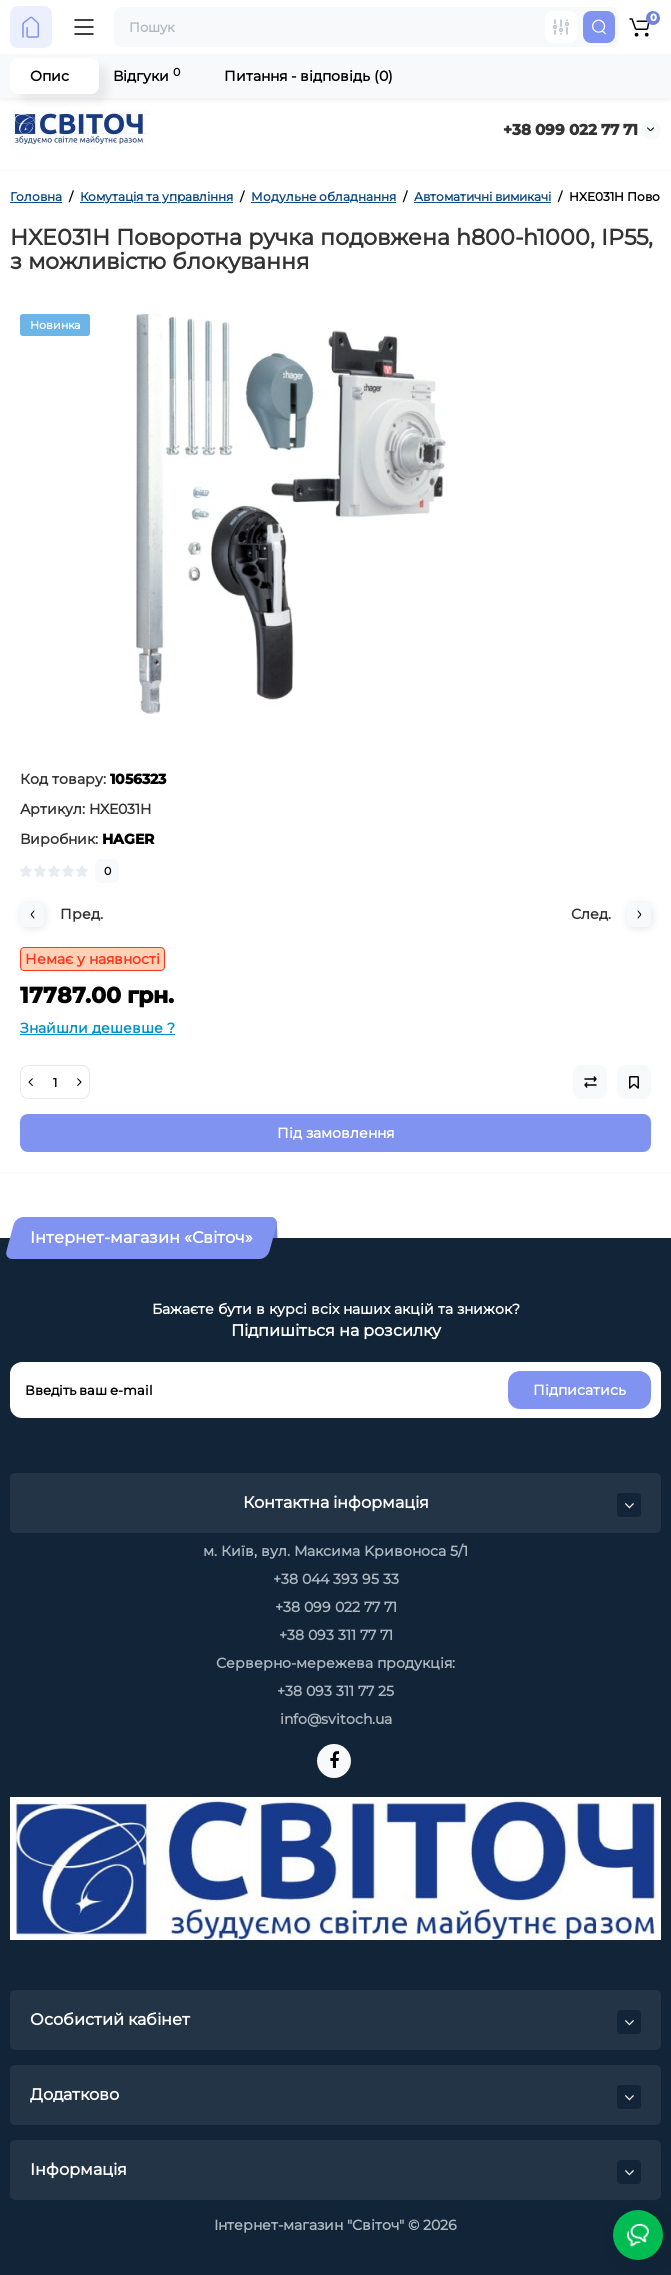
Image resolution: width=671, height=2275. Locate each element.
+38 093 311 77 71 (336, 1635)
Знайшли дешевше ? (97, 1028)
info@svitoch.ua (336, 1719)
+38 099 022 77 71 (570, 129)
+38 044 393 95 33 (336, 1579)
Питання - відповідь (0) (308, 76)
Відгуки (146, 75)
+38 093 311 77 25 (335, 1691)
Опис (49, 76)
